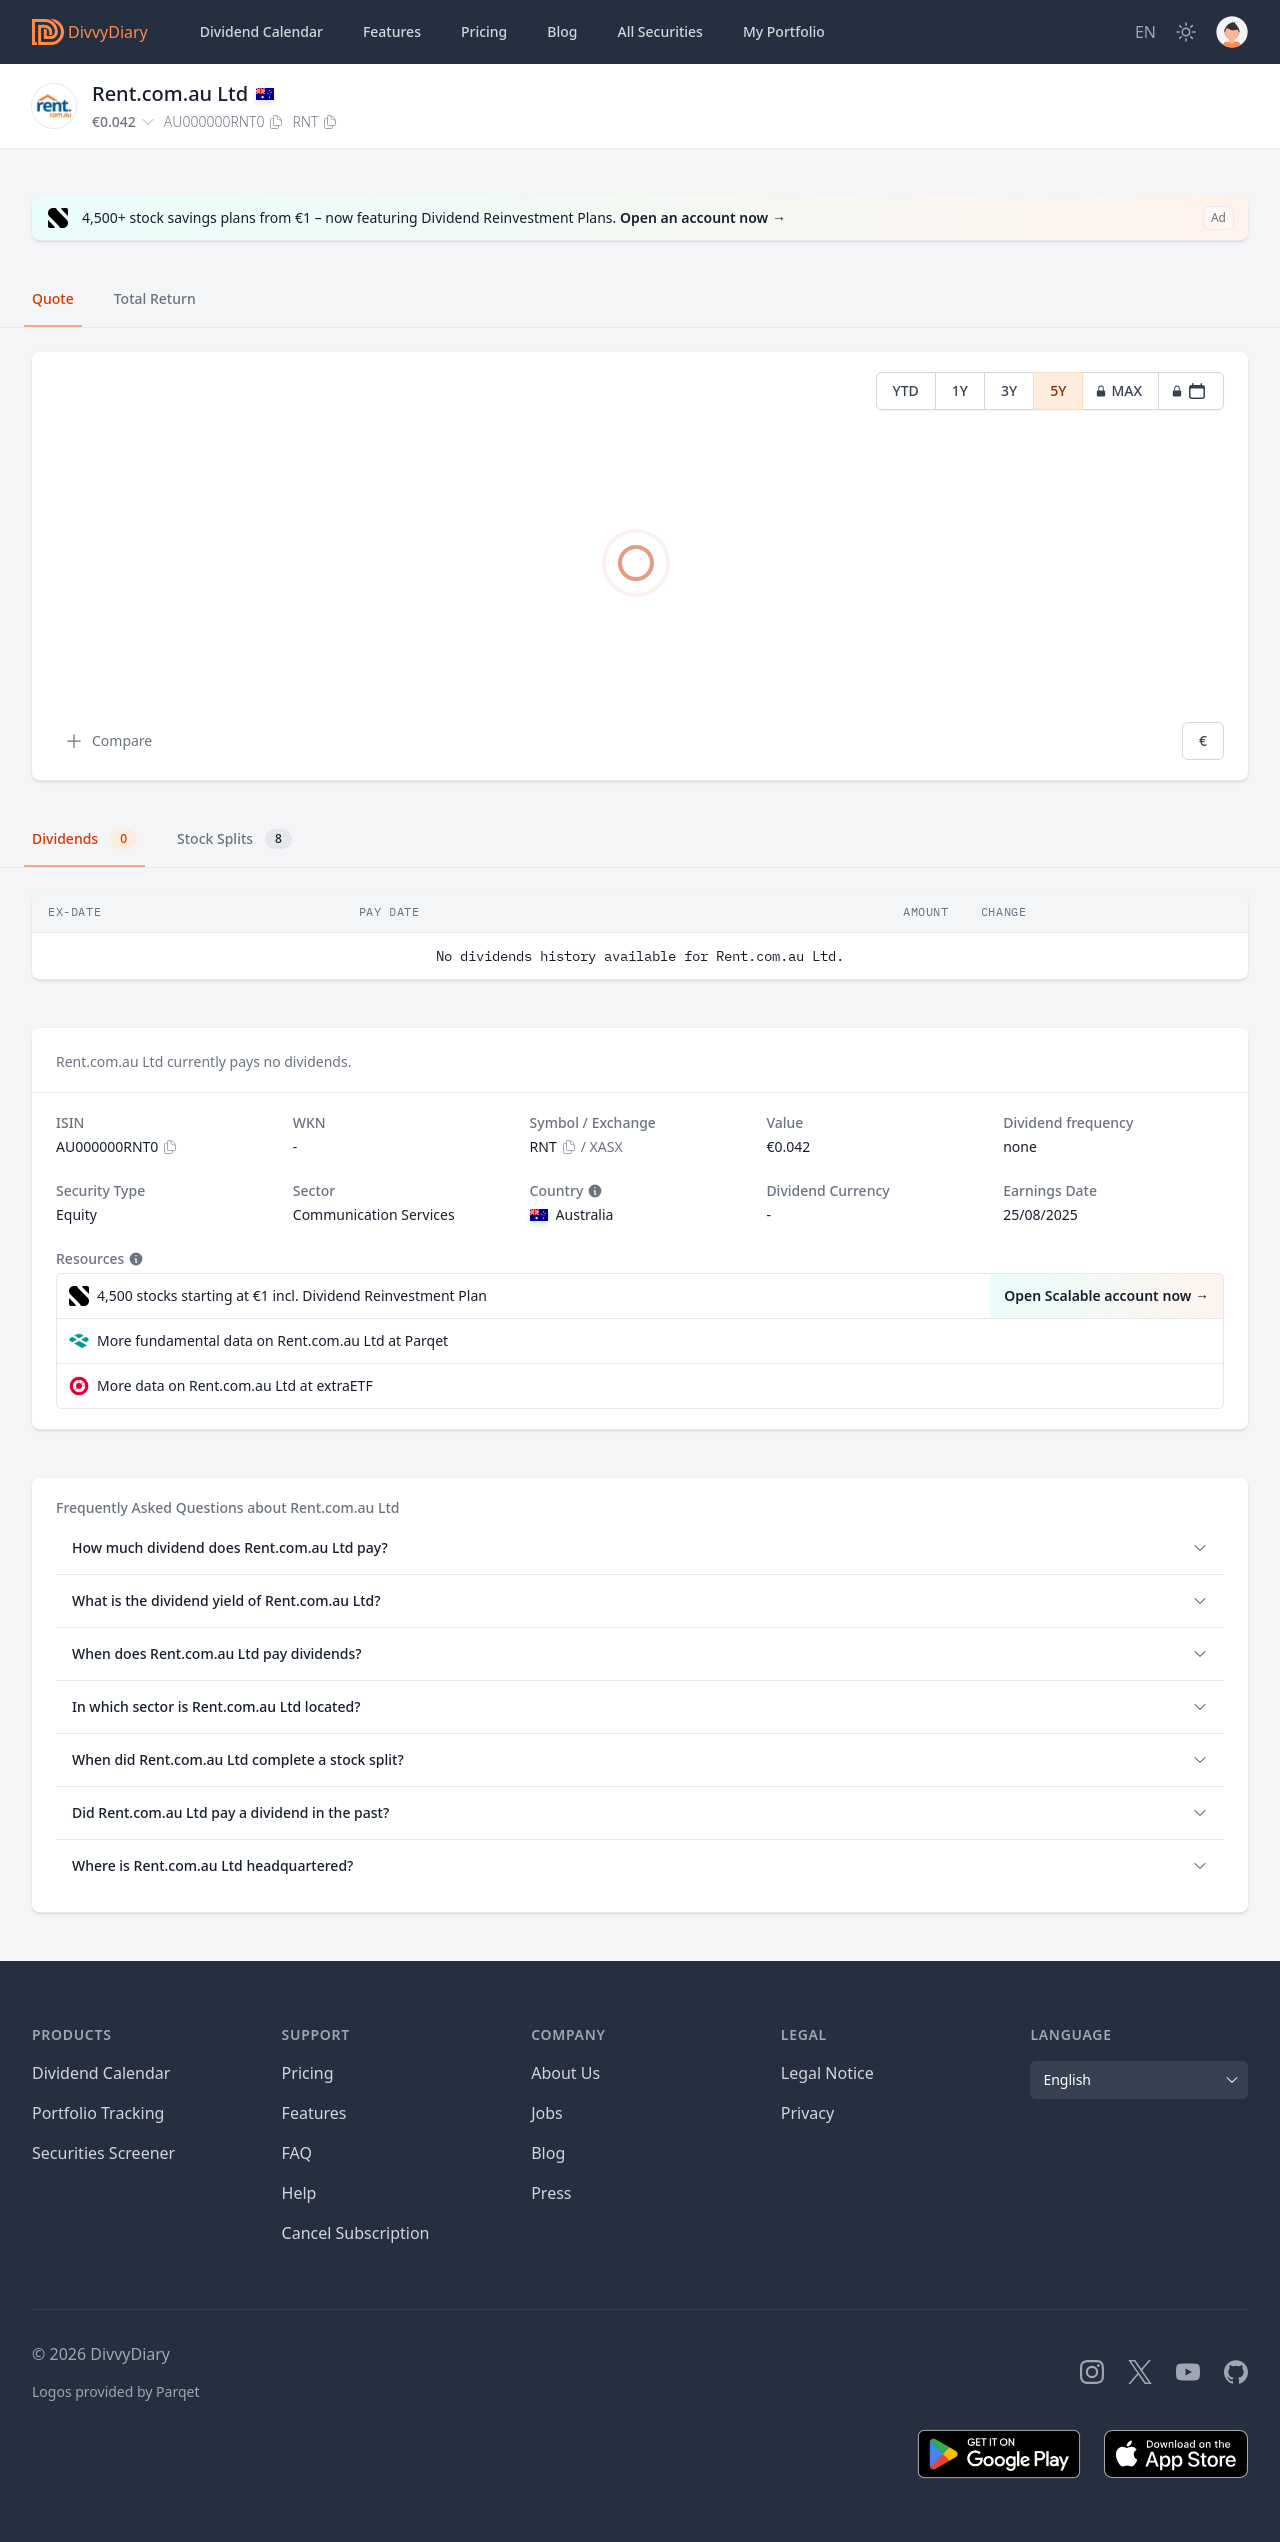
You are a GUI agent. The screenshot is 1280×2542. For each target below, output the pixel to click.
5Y (1058, 390)
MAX (1118, 390)
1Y (960, 390)
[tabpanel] (640, 566)
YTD (906, 390)
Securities (659, 32)
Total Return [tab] (155, 298)
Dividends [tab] (84, 839)
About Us (565, 2073)
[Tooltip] (593, 1191)
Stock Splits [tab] (234, 839)
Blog (548, 2153)
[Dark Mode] (1186, 32)
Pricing (484, 31)
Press (551, 2193)
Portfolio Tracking (98, 2113)
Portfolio (784, 32)
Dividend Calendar (261, 31)
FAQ (297, 2153)
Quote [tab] (53, 298)
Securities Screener (103, 2153)
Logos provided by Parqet (116, 2391)
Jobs (547, 2113)
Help (299, 2193)
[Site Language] (1145, 32)
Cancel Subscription (356, 2233)
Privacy (807, 2113)
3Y (1009, 390)
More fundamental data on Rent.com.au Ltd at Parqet (272, 1340)
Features (392, 31)
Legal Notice (827, 2073)
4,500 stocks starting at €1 (292, 1296)
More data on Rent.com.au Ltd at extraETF (235, 1385)
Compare (108, 741)
